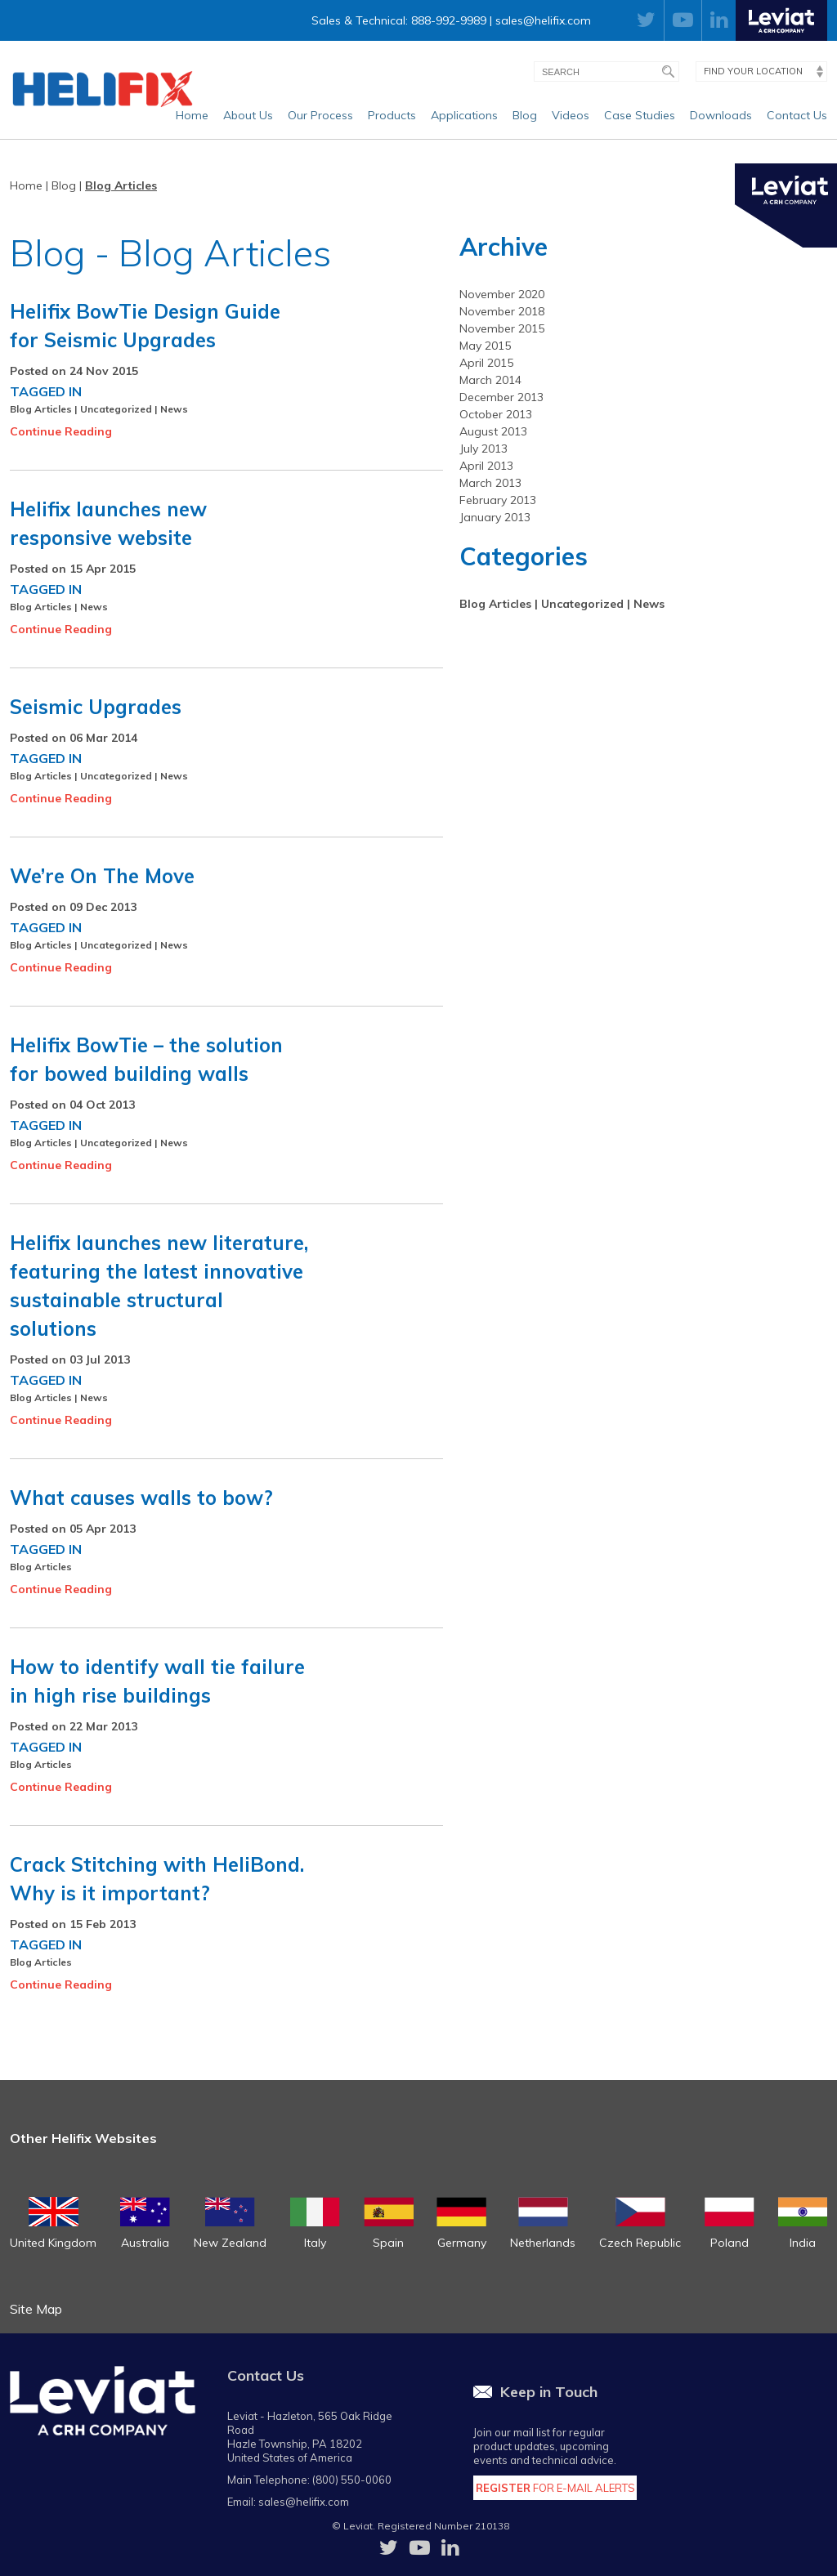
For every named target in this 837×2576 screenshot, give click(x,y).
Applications (464, 115)
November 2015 (501, 328)
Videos (570, 115)
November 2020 (501, 294)
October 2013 (495, 414)
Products (392, 115)
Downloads (721, 115)
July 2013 (483, 448)
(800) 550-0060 (352, 2479)
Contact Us (797, 115)
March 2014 (490, 380)
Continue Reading (61, 431)
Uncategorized (116, 409)
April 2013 (486, 465)
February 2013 (497, 500)
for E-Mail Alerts (555, 2487)
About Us (248, 115)
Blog (524, 115)
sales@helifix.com (543, 20)
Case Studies (639, 115)
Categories (523, 556)
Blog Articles (121, 185)
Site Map (36, 2309)
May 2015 (485, 345)
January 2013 (494, 517)
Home (192, 115)
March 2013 (490, 482)
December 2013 (501, 397)
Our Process (320, 115)
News (174, 409)
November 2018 (501, 311)
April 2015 (486, 362)
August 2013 (493, 431)
